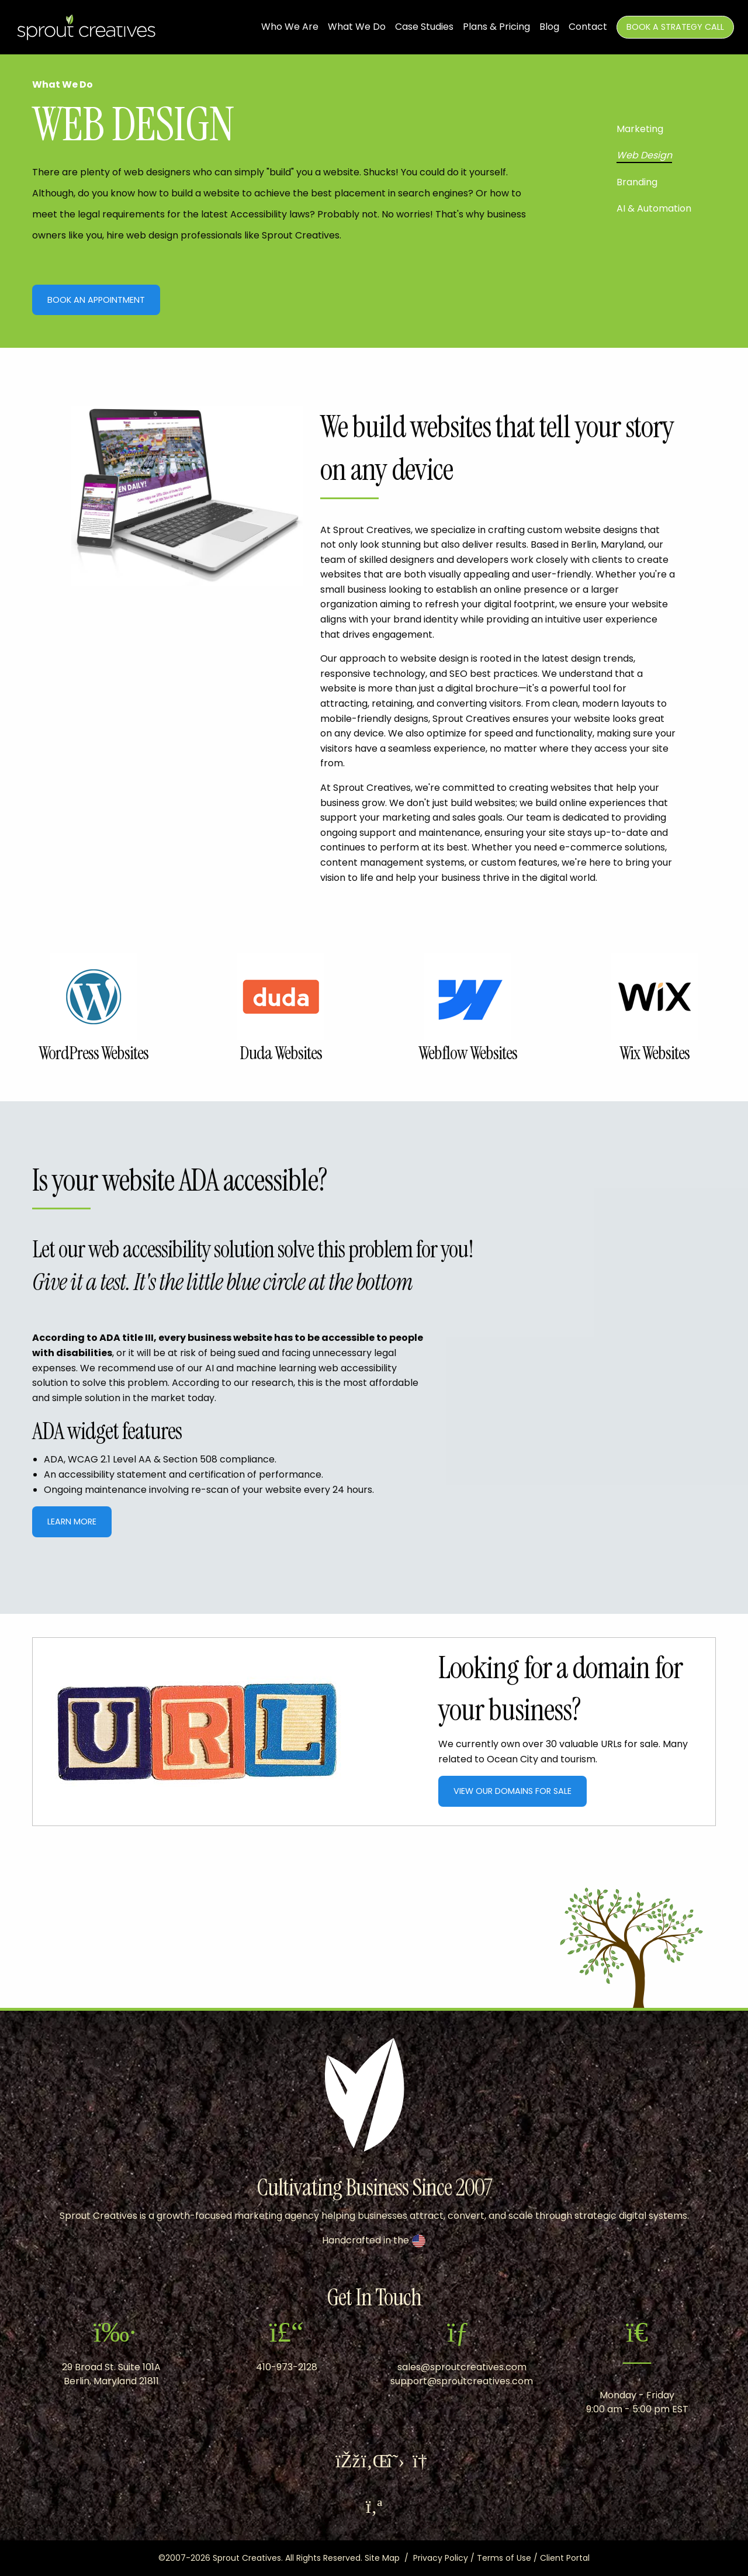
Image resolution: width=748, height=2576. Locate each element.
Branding (637, 182)
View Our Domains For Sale (512, 1791)
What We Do (357, 27)
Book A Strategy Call (675, 27)
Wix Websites (654, 1053)
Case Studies (424, 27)
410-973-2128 (286, 2367)
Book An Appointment (96, 300)
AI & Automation (654, 208)
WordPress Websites (93, 1053)
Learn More (71, 1521)
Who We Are (289, 27)
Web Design (644, 155)
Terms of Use (504, 2558)
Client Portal (565, 2558)
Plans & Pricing (496, 27)
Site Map (382, 2558)
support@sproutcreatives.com (461, 2381)
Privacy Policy (440, 2558)
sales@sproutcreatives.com (462, 2367)
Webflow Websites (467, 1053)
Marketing (640, 129)
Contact (588, 27)
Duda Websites (281, 1053)
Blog (549, 27)
